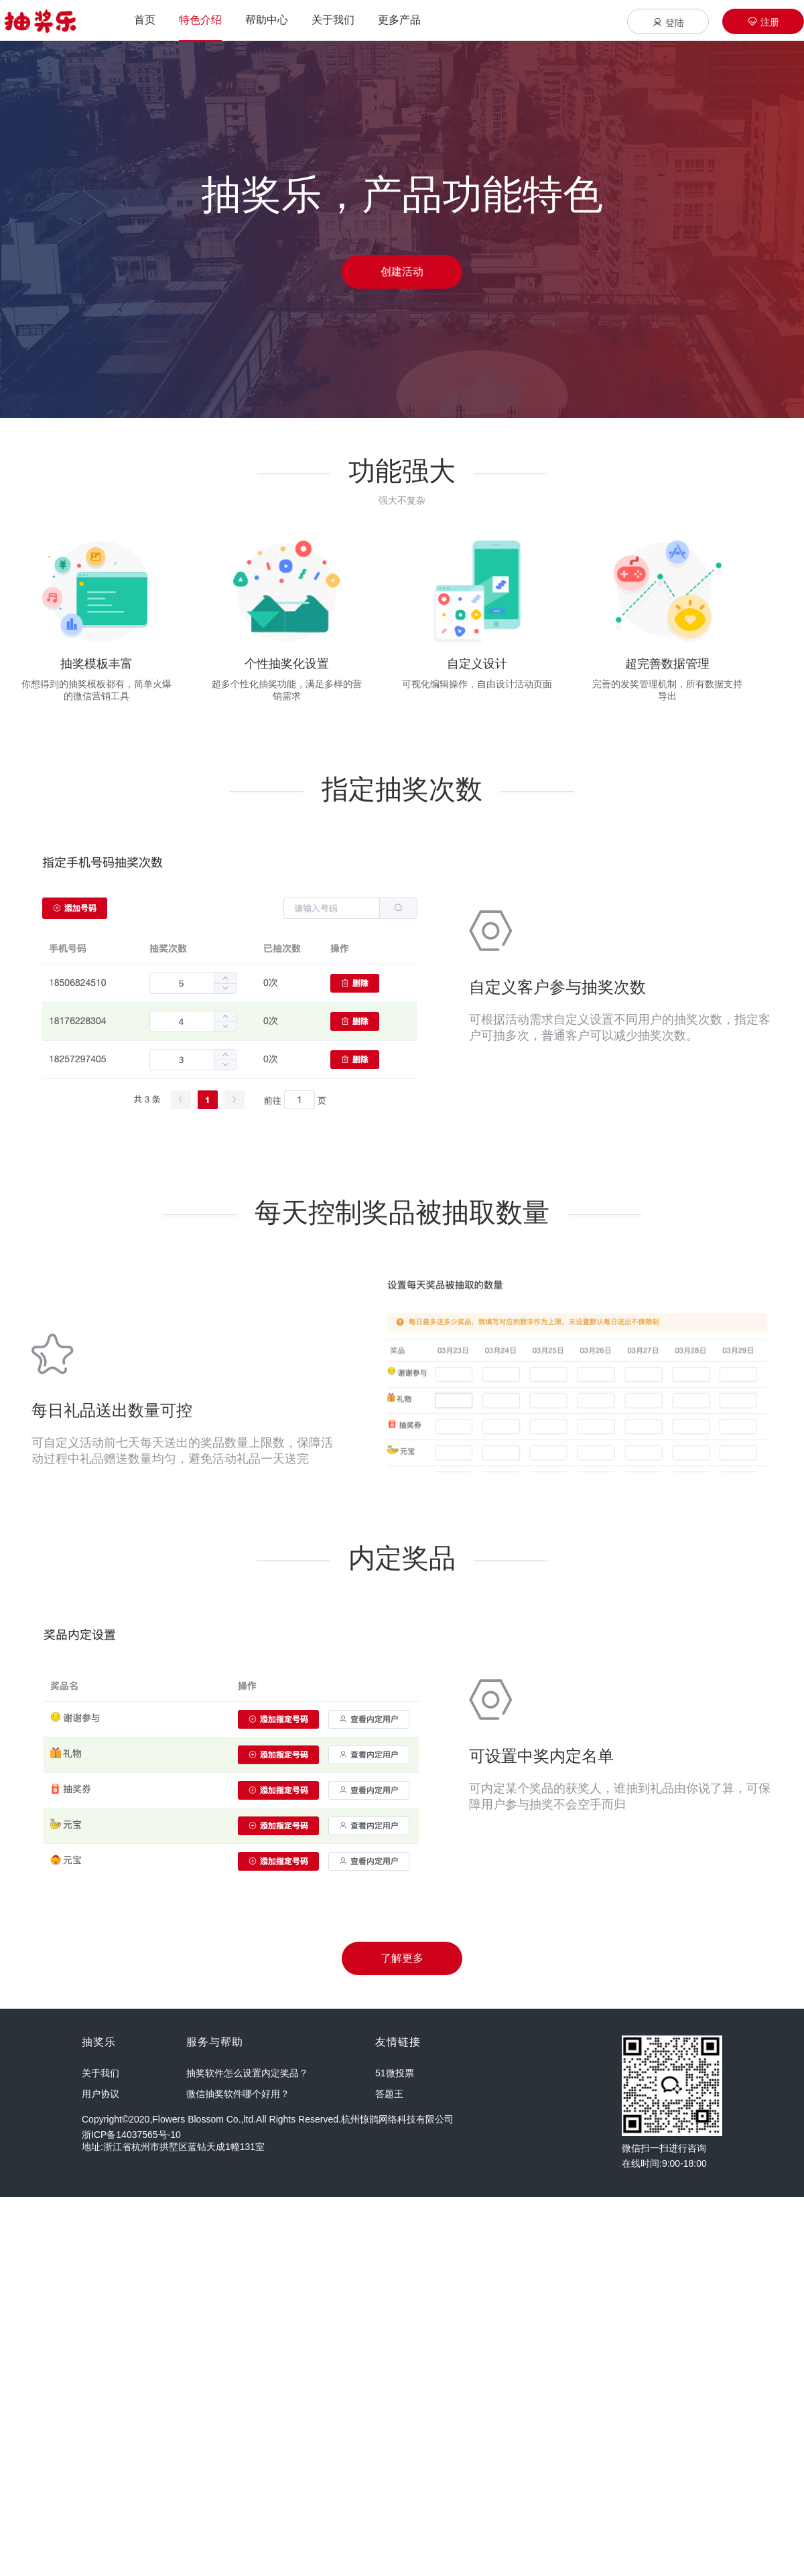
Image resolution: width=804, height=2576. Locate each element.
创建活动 (402, 271)
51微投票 (394, 2073)
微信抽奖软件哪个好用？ (237, 2093)
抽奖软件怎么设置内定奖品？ (247, 2073)
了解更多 (402, 1958)
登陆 (668, 22)
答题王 (389, 2093)
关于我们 (100, 2073)
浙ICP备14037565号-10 (131, 2134)
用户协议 (100, 2093)
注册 (763, 21)
